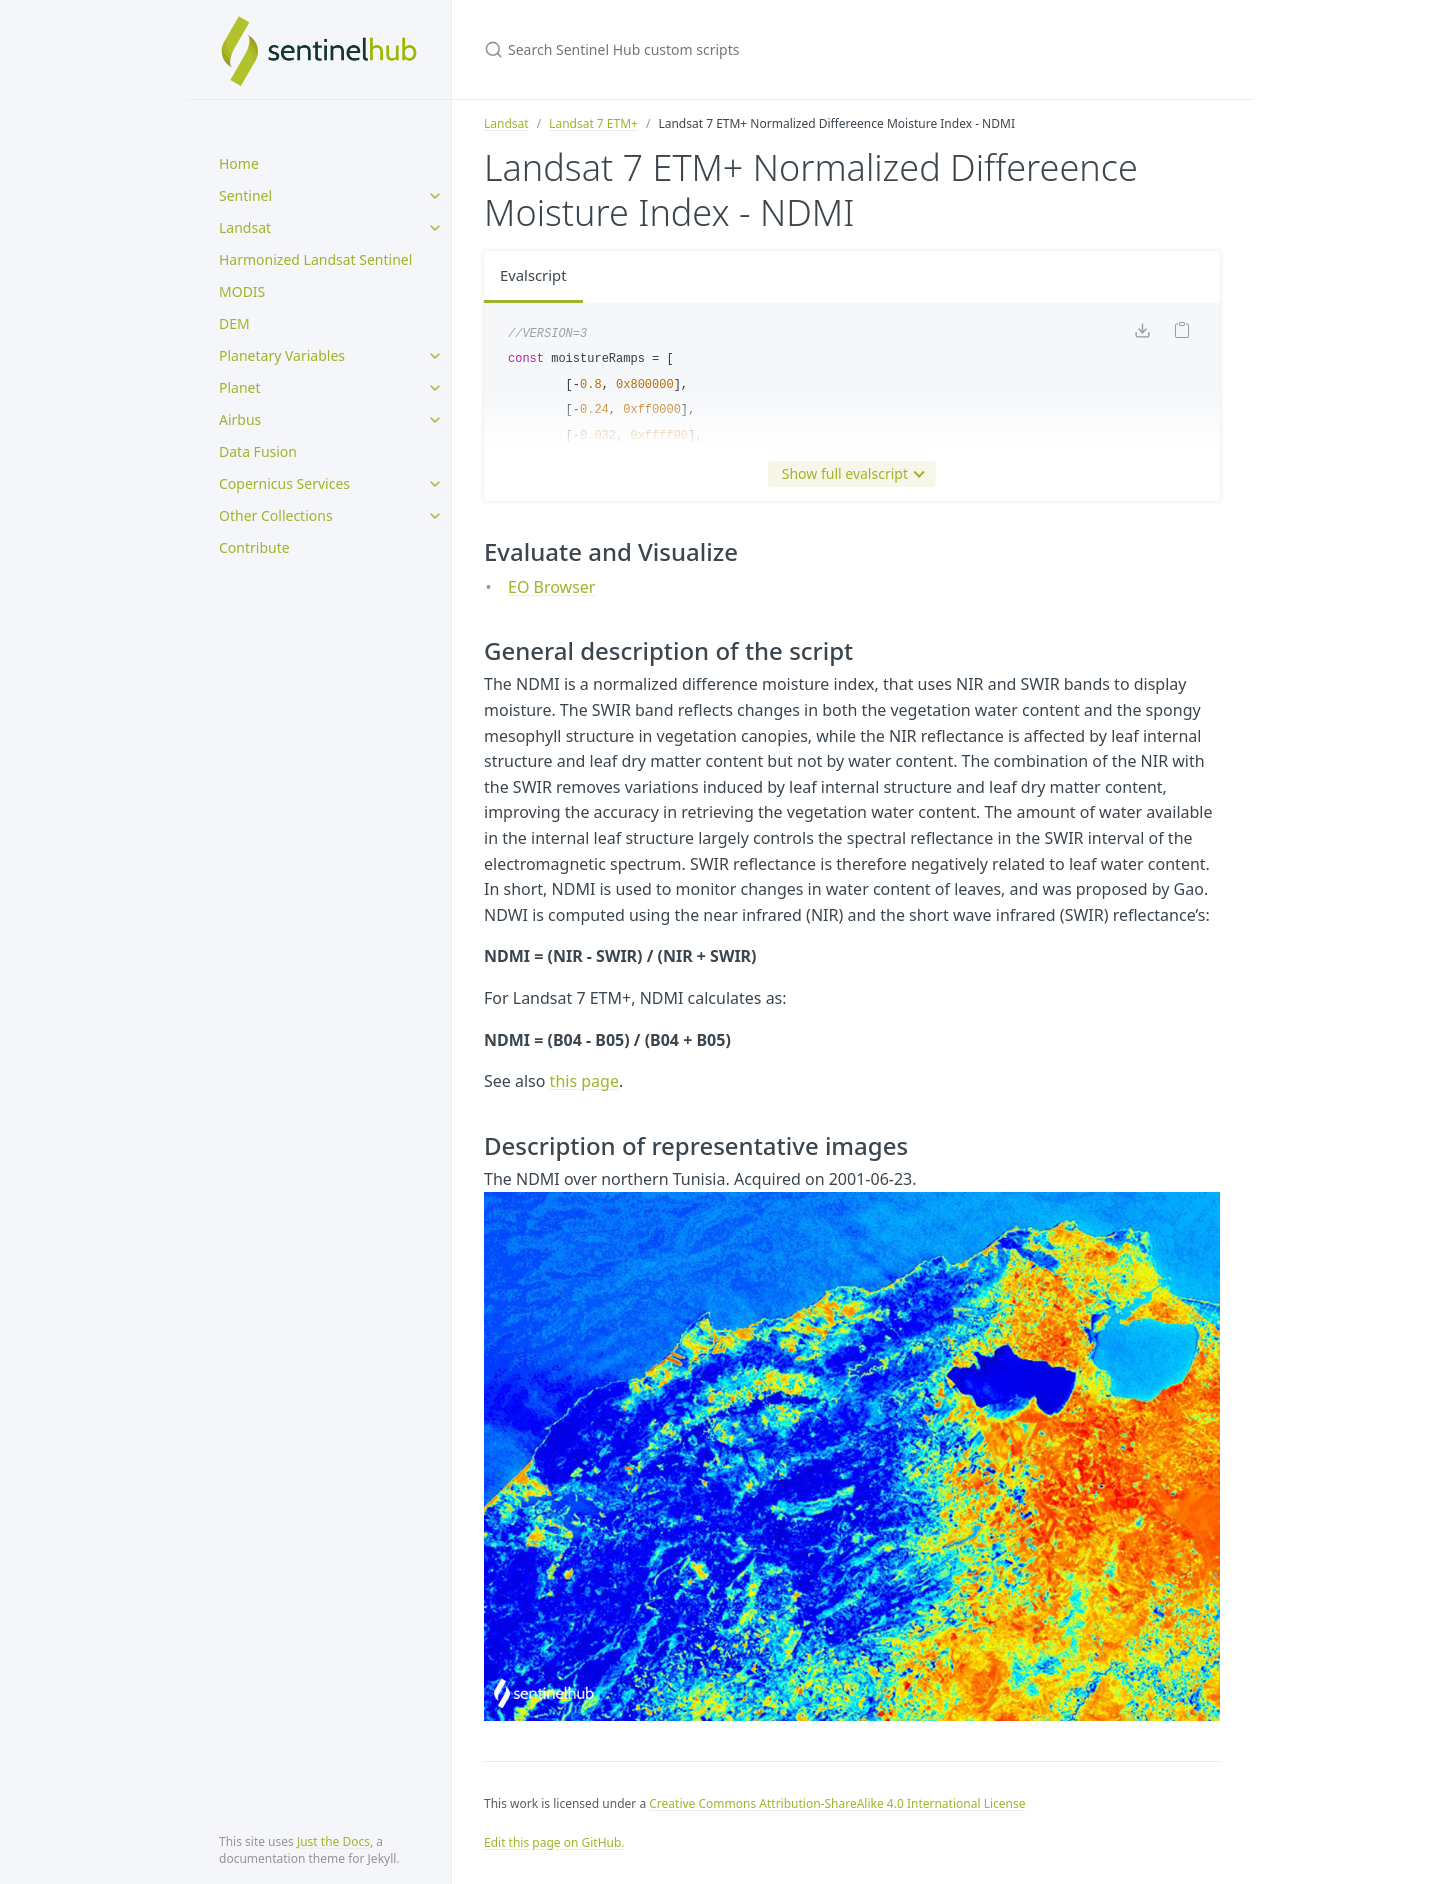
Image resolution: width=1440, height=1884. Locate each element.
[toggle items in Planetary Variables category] (435, 356)
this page (584, 1081)
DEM (234, 323)
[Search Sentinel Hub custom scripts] (720, 49)
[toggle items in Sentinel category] (435, 196)
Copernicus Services (284, 483)
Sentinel (245, 195)
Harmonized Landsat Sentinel (315, 259)
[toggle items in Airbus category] (435, 420)
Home (239, 163)
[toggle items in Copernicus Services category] (435, 484)
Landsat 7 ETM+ (593, 123)
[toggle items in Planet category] (435, 388)
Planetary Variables (282, 355)
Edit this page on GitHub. (554, 1842)
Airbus (240, 419)
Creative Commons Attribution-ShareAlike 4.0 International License (837, 1803)
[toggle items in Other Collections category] (435, 516)
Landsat (245, 227)
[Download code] (1142, 336)
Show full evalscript (849, 474)
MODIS (242, 291)
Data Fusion (258, 451)
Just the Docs (333, 1841)
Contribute (254, 547)
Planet (240, 387)
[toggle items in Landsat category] (435, 228)
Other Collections (276, 515)
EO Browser (551, 587)
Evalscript (536, 277)
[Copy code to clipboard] (1182, 335)
